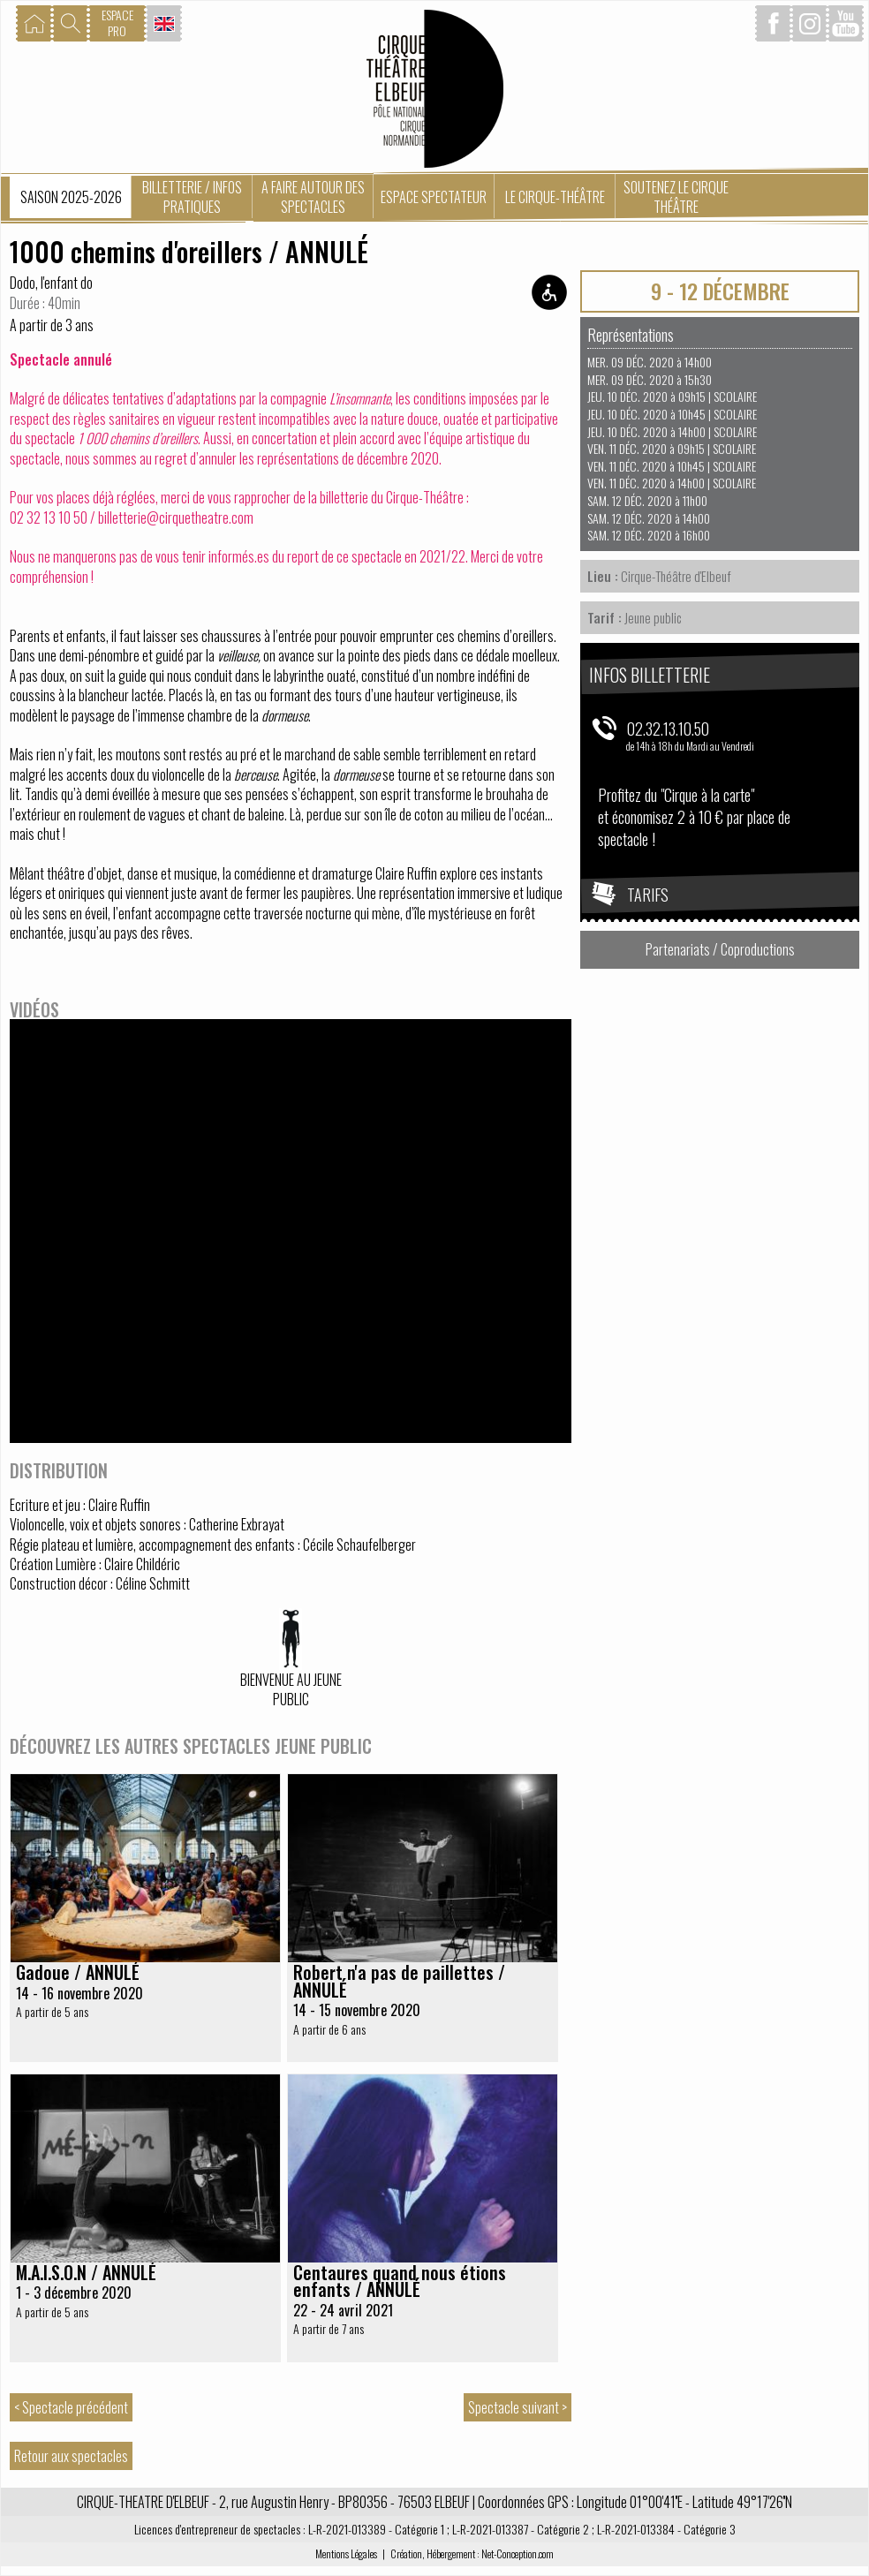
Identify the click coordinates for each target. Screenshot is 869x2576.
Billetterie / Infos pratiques (192, 197)
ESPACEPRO (117, 22)
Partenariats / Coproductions (720, 949)
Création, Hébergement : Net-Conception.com (472, 2553)
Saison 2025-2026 (71, 197)
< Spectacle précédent (71, 2407)
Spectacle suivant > (517, 2407)
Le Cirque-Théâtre (555, 197)
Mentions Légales (346, 2553)
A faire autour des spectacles (313, 197)
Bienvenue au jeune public (291, 1690)
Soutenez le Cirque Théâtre (676, 197)
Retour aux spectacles (71, 2455)
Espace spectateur (434, 197)
